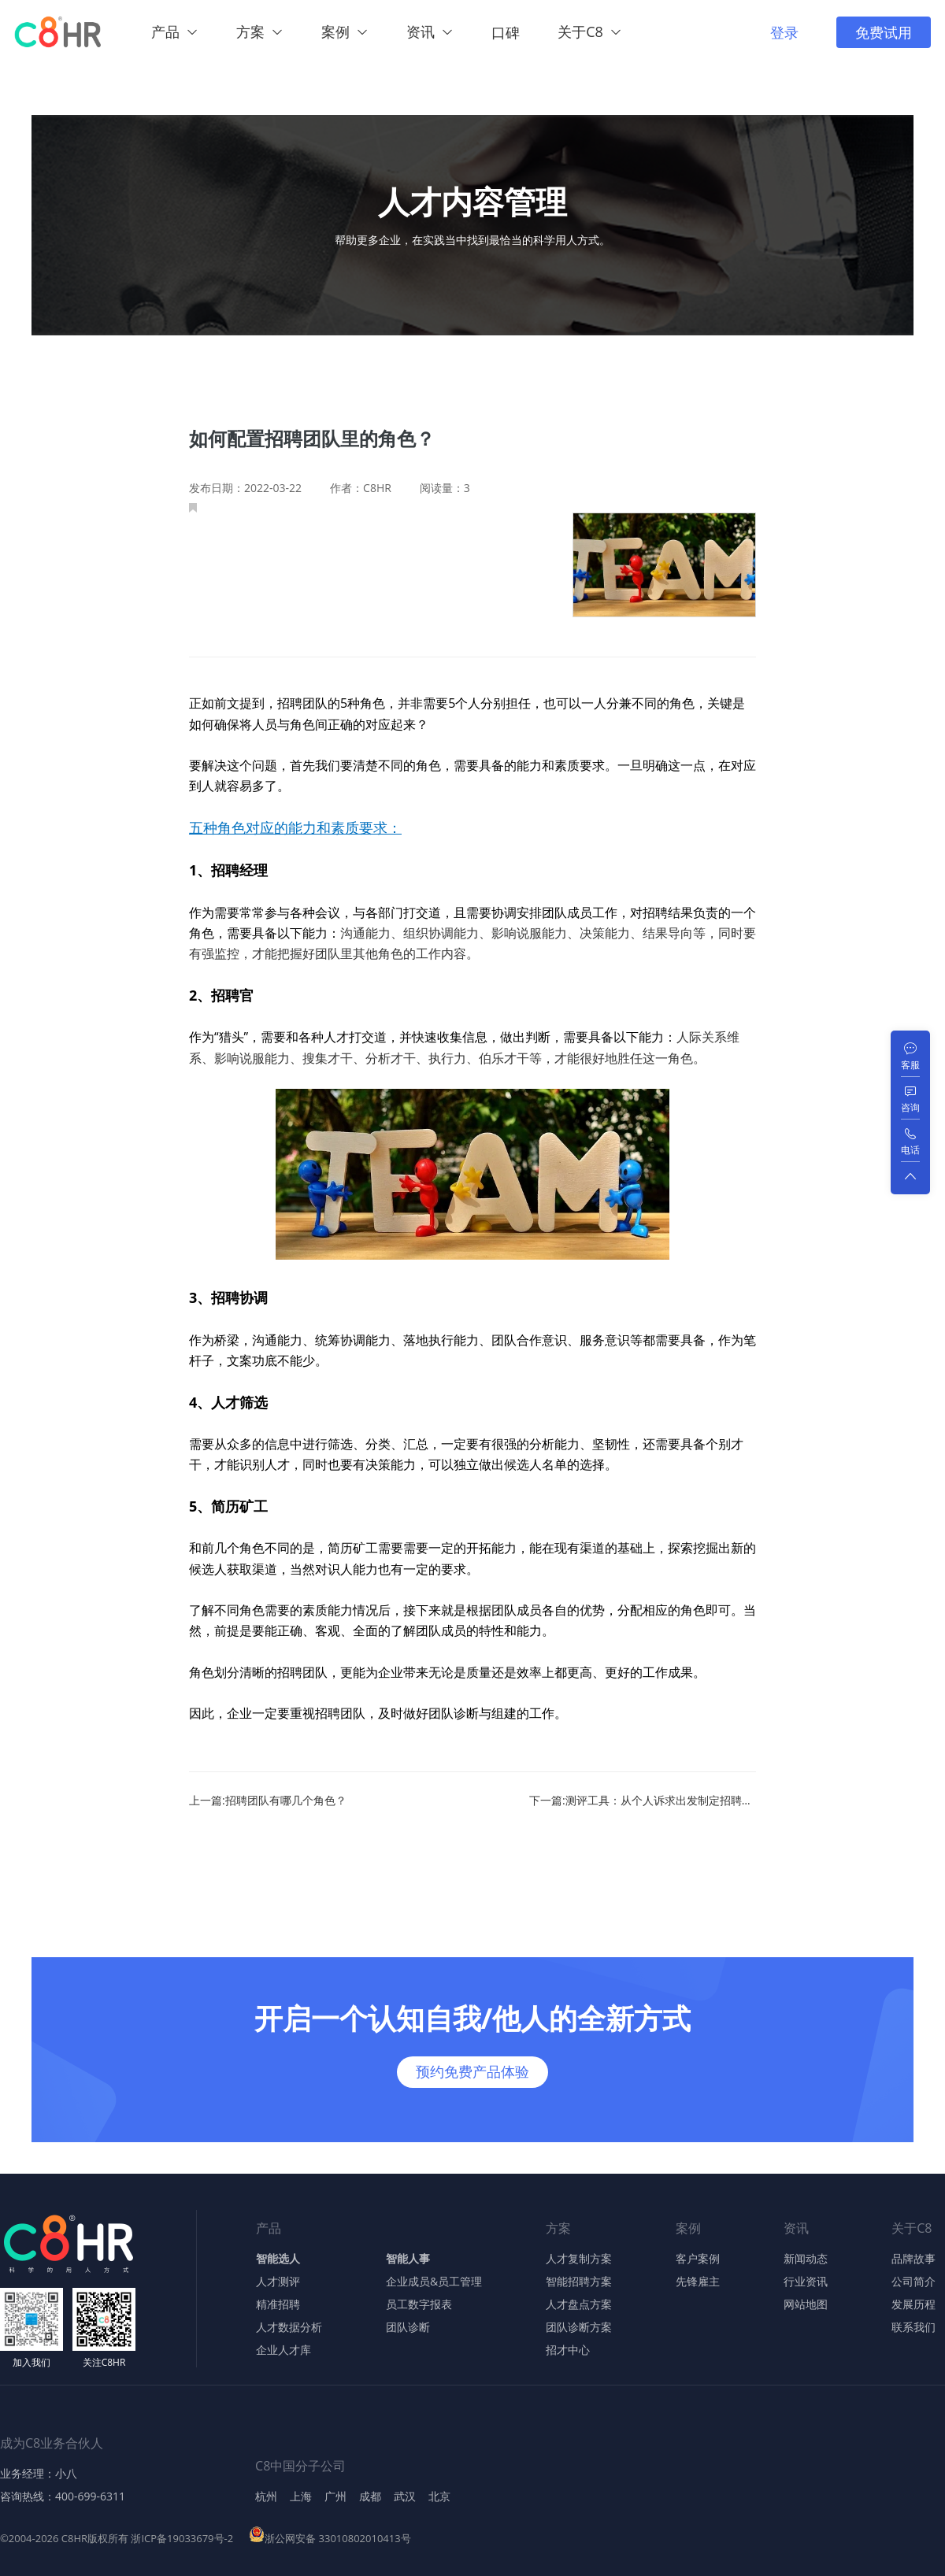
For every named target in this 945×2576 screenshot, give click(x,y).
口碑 (505, 32)
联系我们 (913, 2327)
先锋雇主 (698, 2281)
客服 (910, 1064)
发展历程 (913, 2304)
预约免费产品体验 (472, 2071)
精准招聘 (278, 2304)
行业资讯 (806, 2281)
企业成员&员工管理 (434, 2281)
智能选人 (278, 2258)
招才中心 (568, 2350)
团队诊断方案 (579, 2327)
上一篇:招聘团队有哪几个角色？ (267, 1800)
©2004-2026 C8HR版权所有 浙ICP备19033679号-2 (116, 2538)
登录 (784, 32)
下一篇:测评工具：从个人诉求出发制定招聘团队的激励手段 (642, 1800)
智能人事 (408, 2258)
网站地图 (806, 2304)
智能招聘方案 (579, 2281)
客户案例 (698, 2258)
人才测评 (278, 2281)
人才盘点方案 (579, 2304)
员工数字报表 (419, 2304)
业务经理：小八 (38, 2473)
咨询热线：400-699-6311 (62, 2496)
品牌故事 (913, 2258)
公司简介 (913, 2281)
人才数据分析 (289, 2327)
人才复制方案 (579, 2258)
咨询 (910, 1107)
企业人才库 (283, 2350)
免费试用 (883, 32)
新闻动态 (806, 2258)
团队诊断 (408, 2327)
